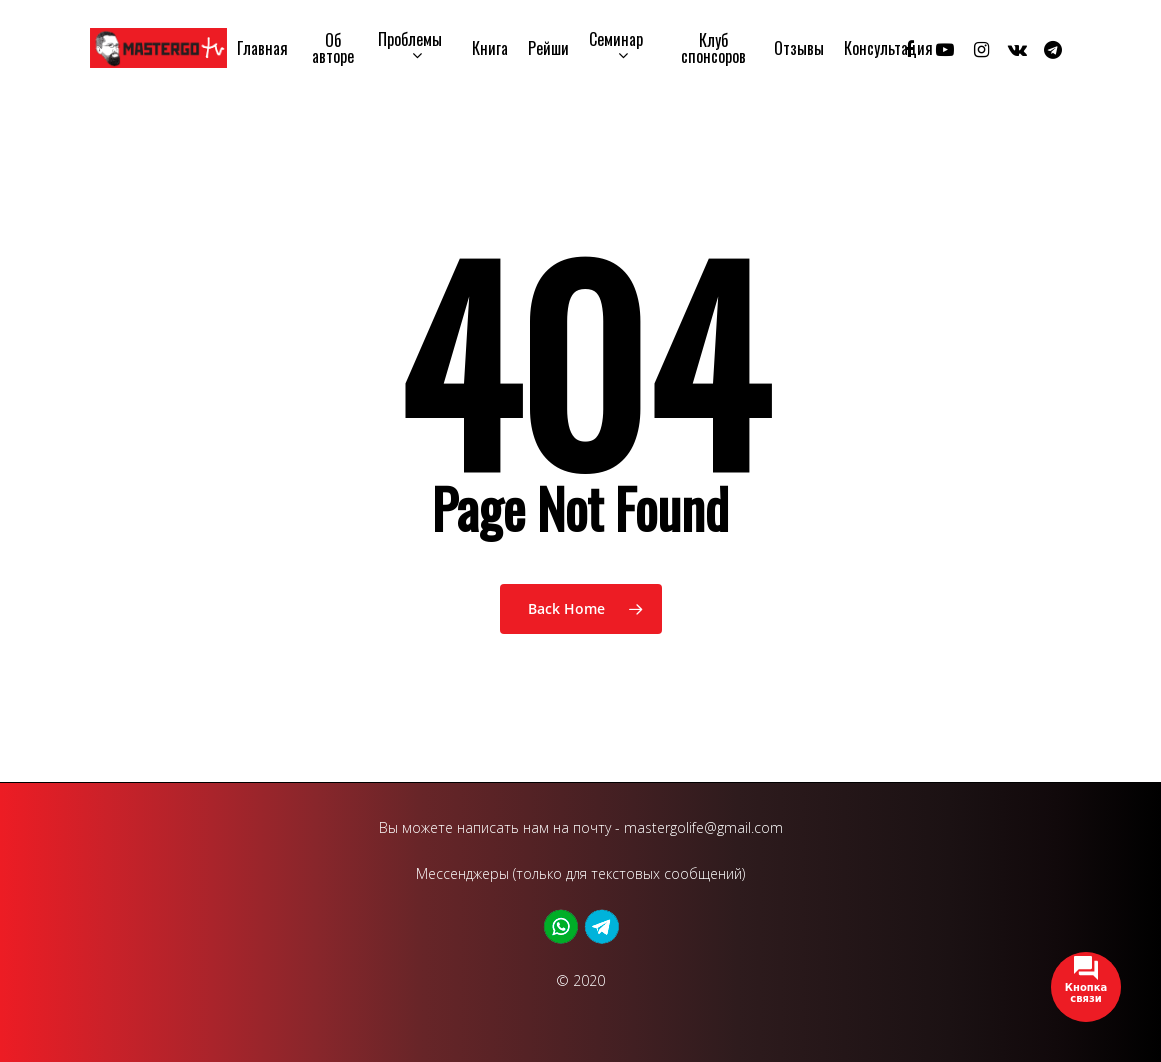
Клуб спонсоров (713, 48)
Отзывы (799, 48)
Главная (262, 48)
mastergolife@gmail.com (703, 827)
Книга (490, 48)
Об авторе (333, 48)
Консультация (888, 48)
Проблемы (410, 48)
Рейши (548, 48)
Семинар (616, 48)
